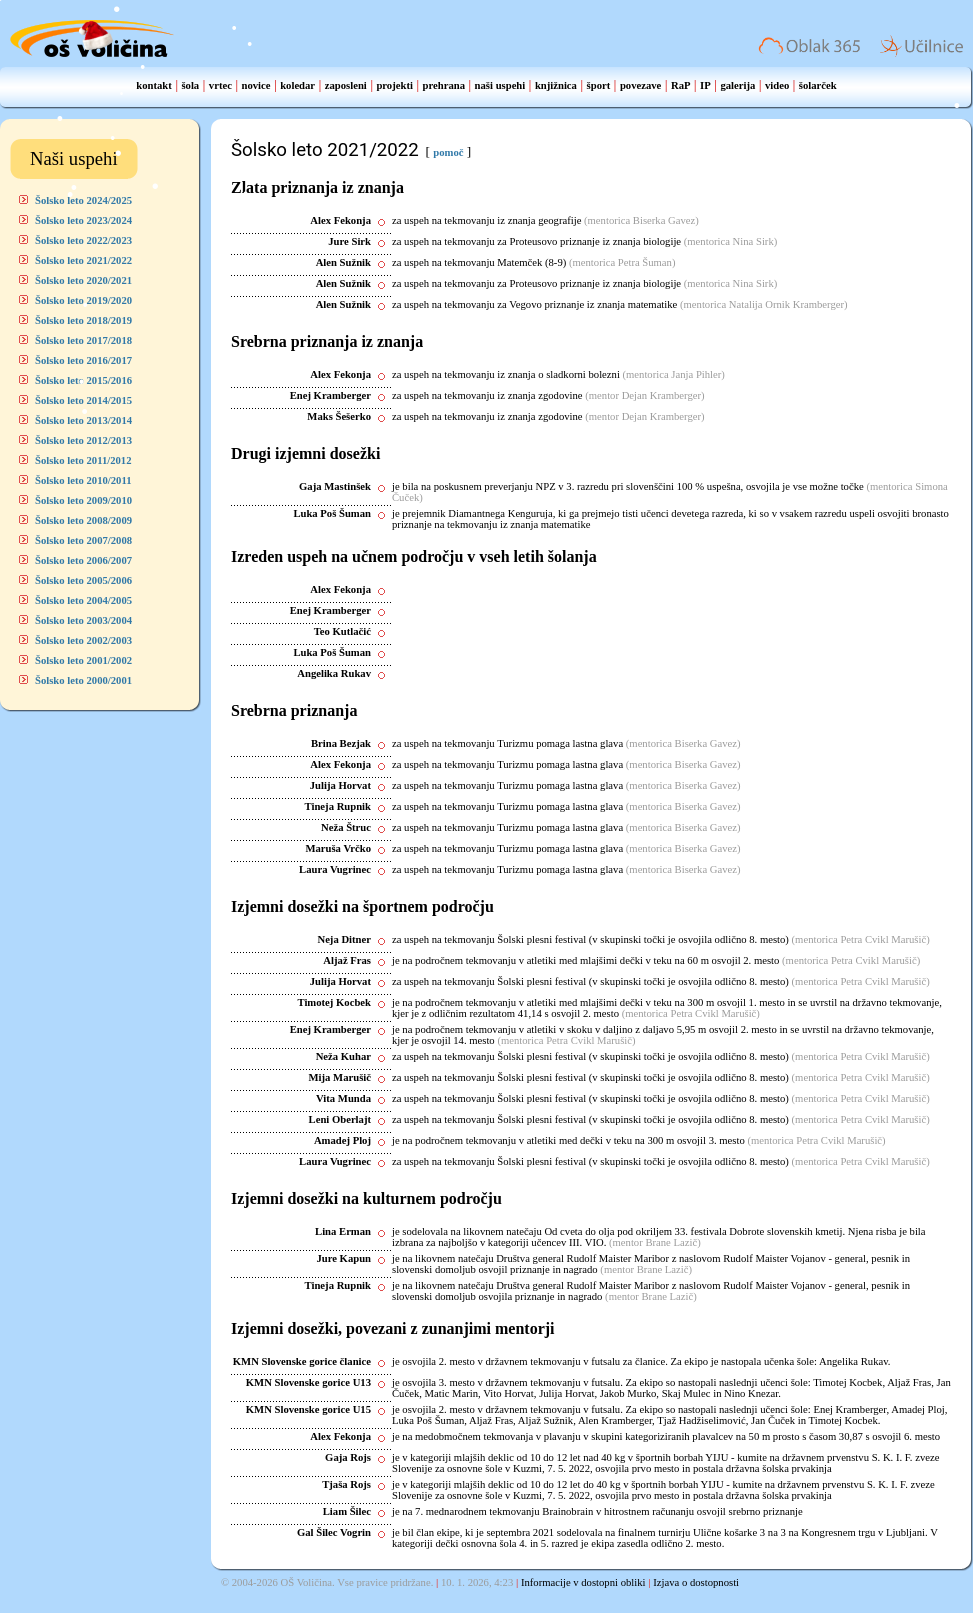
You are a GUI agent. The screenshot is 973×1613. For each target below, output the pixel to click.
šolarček (818, 85)
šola (190, 85)
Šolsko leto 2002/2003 (83, 640)
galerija (737, 85)
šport (599, 85)
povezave (640, 85)
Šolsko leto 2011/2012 (83, 460)
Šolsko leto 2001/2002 (83, 660)
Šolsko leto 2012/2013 (83, 440)
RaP (681, 85)
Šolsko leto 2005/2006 (83, 580)
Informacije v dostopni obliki (583, 1582)
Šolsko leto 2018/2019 (83, 320)
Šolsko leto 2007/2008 (83, 540)
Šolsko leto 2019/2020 (83, 300)
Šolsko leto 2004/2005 (83, 600)
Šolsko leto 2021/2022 (83, 260)
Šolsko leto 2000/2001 (83, 680)
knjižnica (556, 85)
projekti (394, 85)
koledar (297, 85)
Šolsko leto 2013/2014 (83, 420)
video (777, 85)
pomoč (448, 152)
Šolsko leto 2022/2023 (83, 240)
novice (256, 85)
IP (705, 85)
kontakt (154, 85)
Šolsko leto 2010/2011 (83, 480)
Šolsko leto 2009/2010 (83, 500)
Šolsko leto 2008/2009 (83, 520)
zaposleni (346, 85)
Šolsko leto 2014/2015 (83, 400)
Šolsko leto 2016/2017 (83, 360)
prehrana (444, 85)
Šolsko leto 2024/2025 (83, 200)
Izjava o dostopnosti (696, 1582)
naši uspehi (500, 85)
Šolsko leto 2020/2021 (83, 280)
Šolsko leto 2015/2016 (83, 380)
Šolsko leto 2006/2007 (83, 560)
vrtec (220, 85)
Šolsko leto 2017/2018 (83, 340)
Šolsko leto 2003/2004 (83, 620)
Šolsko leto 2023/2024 (83, 220)
